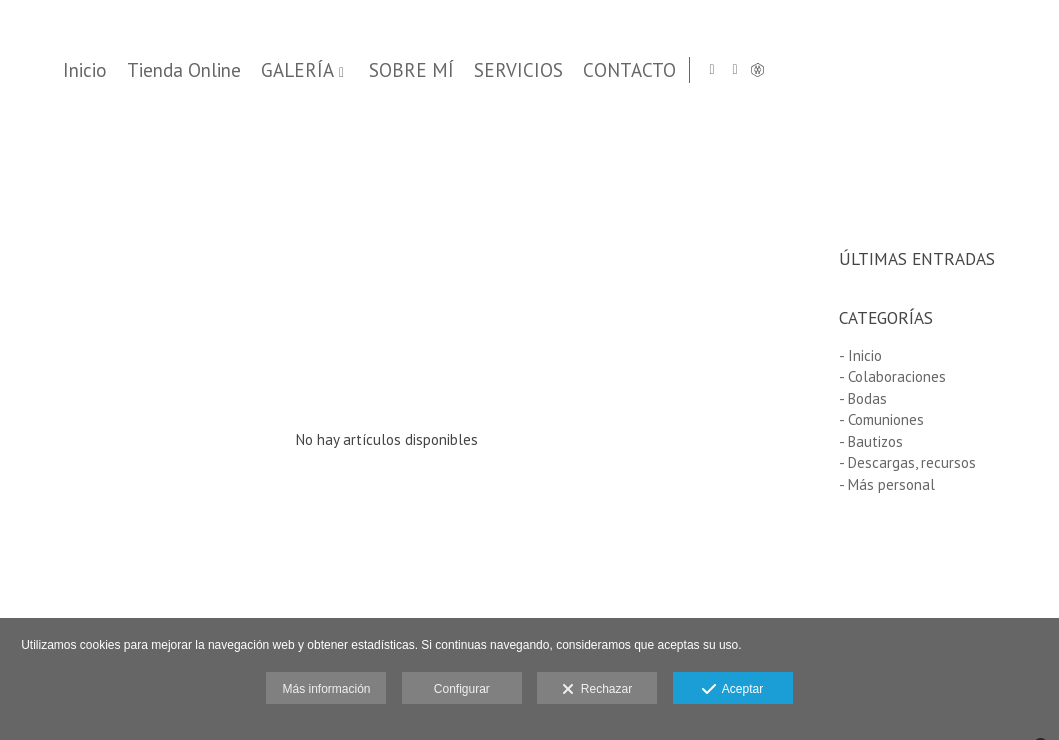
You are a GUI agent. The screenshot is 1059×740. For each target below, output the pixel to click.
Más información (326, 689)
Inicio (432, 70)
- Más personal (887, 484)
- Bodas (863, 398)
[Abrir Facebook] (1010, 70)
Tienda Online (531, 70)
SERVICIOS (865, 70)
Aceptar (732, 690)
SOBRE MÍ (758, 70)
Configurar (462, 689)
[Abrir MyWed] (1033, 70)
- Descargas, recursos (907, 462)
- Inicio (860, 355)
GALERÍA (644, 70)
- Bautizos (871, 441)
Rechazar (597, 690)
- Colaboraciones (892, 376)
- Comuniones (881, 419)
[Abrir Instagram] (987, 70)
